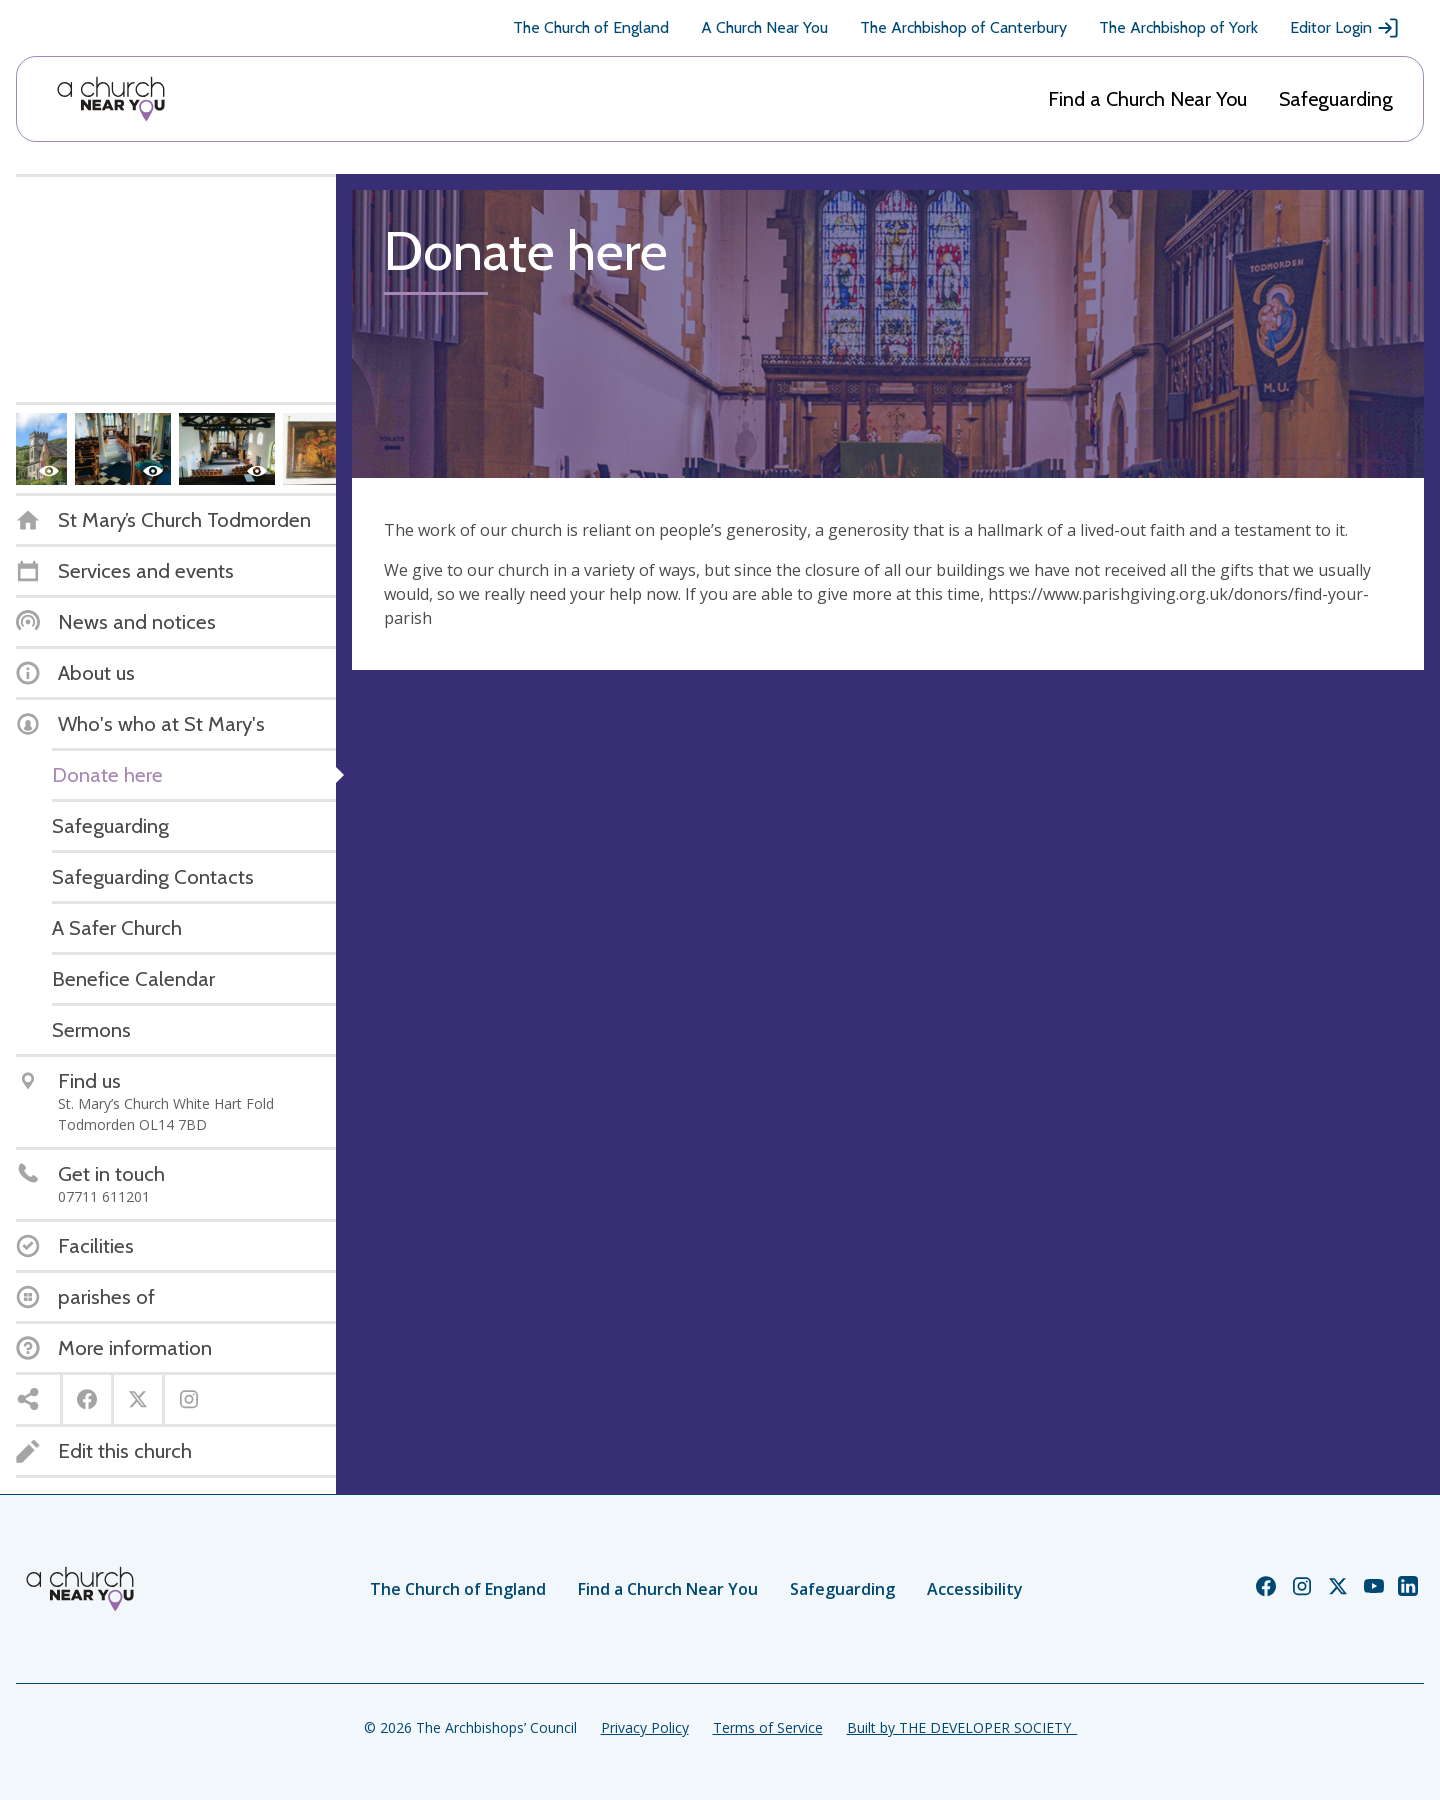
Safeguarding (1336, 99)
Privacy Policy (645, 1727)
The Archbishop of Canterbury (963, 27)
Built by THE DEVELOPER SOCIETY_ (962, 1727)
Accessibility (975, 1589)
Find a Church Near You (1147, 99)
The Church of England (591, 27)
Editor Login (1345, 28)
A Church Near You (764, 27)
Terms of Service (768, 1727)
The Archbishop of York (1178, 27)
